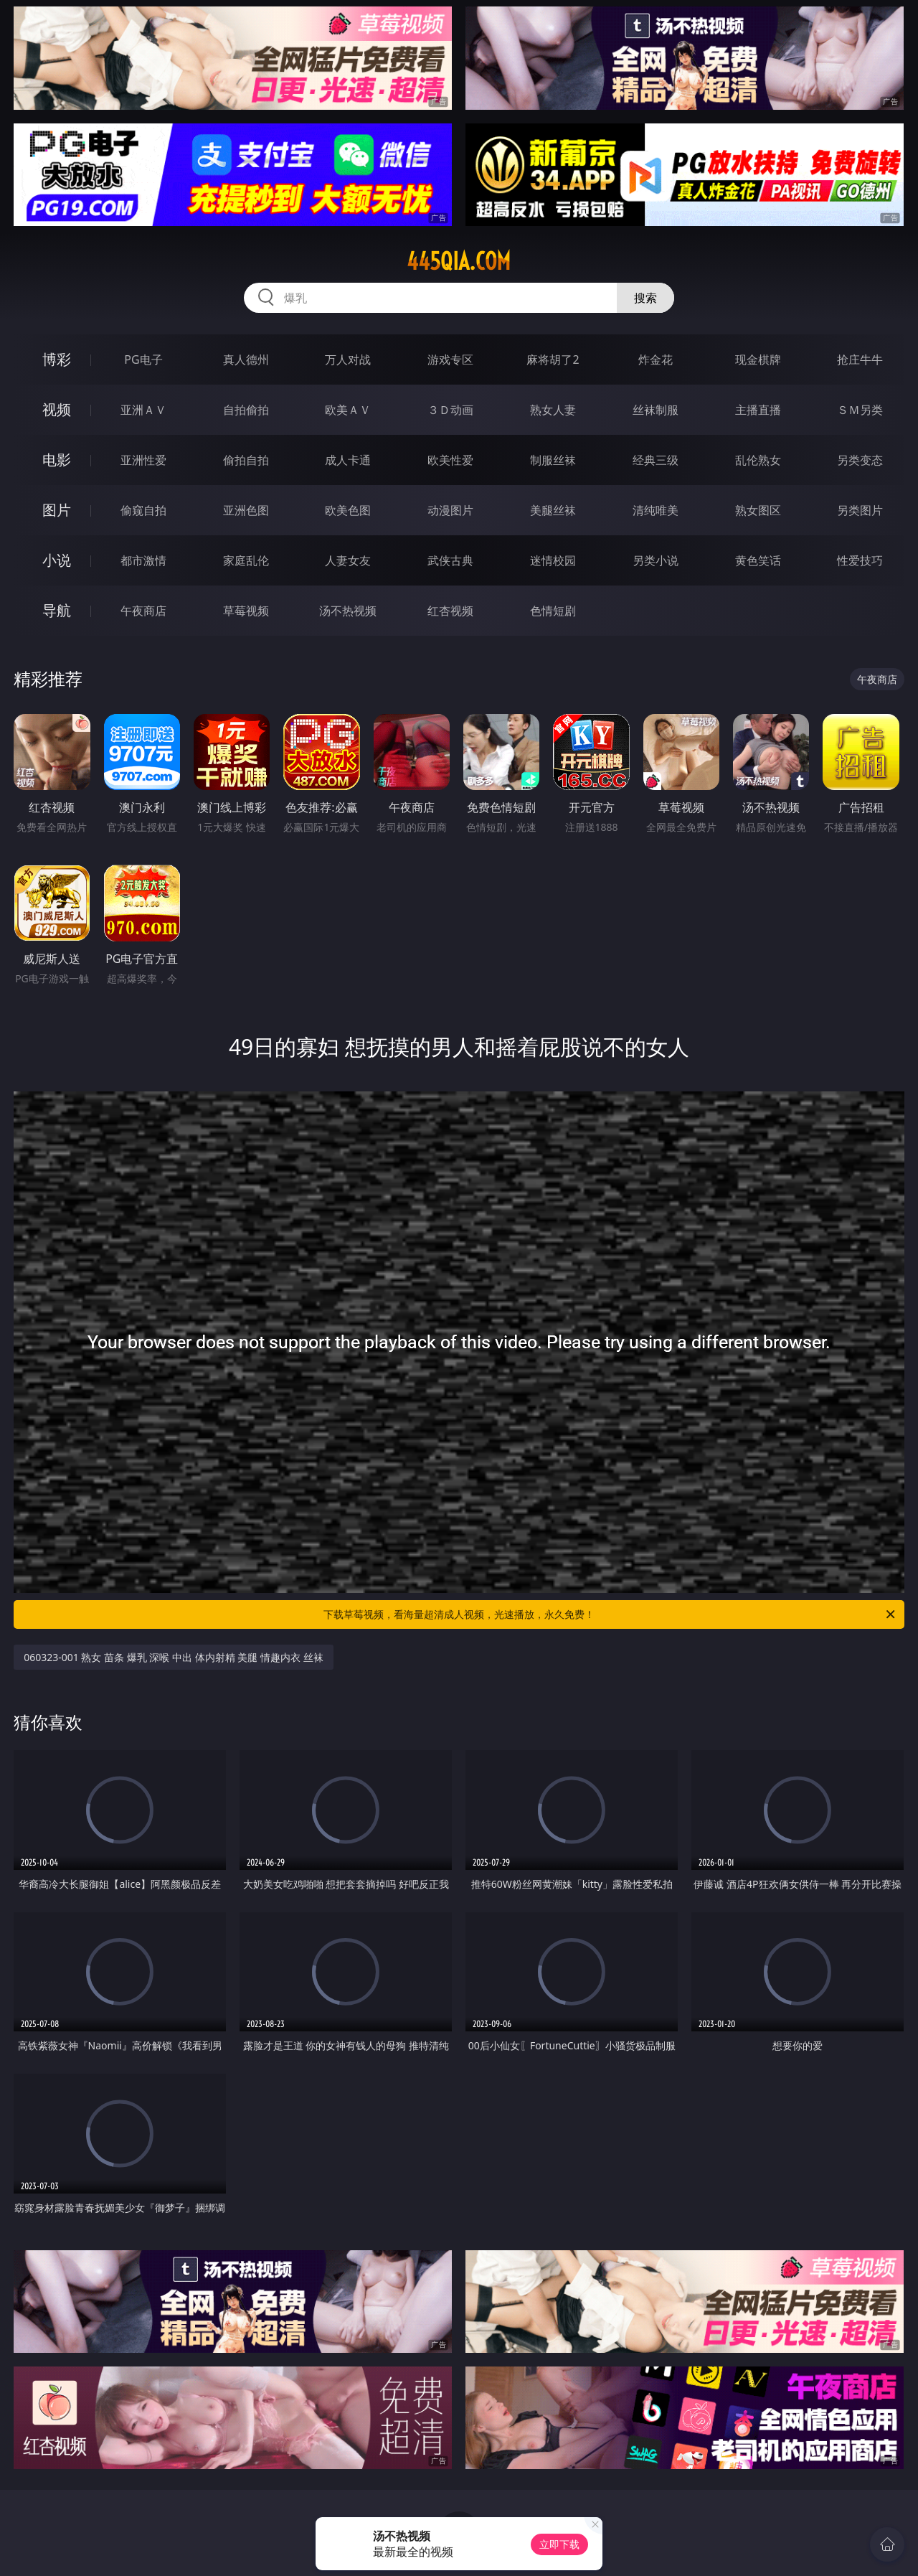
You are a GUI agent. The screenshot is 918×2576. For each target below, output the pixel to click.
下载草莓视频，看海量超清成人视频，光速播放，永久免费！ (610, 1614)
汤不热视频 (348, 611)
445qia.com (459, 261)
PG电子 (143, 359)
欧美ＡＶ (348, 410)
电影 (56, 459)
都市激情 (143, 560)
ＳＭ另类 (860, 410)
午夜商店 (143, 611)
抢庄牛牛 (860, 359)
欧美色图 (348, 510)
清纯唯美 (655, 510)
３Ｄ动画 (450, 410)
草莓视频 (246, 611)
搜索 (645, 298)
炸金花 (655, 359)
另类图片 (860, 510)
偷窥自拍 (143, 510)
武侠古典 (450, 560)
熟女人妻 (553, 410)
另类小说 (655, 560)
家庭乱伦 (246, 560)
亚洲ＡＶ (143, 410)
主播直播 (758, 410)
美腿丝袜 (553, 510)
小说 (56, 560)
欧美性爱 (450, 460)
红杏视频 (450, 611)
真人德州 (246, 359)
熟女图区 (758, 510)
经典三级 (655, 460)
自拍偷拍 (246, 410)
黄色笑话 (758, 560)
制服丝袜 (553, 460)
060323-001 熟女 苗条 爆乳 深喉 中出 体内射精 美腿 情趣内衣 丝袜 (173, 1657)
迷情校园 (553, 560)
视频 (56, 409)
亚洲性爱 (143, 460)
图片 (56, 510)
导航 (56, 610)
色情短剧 (553, 611)
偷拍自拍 (246, 460)
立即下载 (559, 2544)
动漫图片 (450, 510)
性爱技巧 (860, 560)
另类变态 (860, 460)
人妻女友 (348, 560)
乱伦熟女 (758, 460)
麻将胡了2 (552, 359)
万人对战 (348, 359)
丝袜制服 (655, 410)
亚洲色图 (246, 510)
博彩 (56, 359)
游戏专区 (450, 359)
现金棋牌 (758, 359)
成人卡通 (348, 460)
